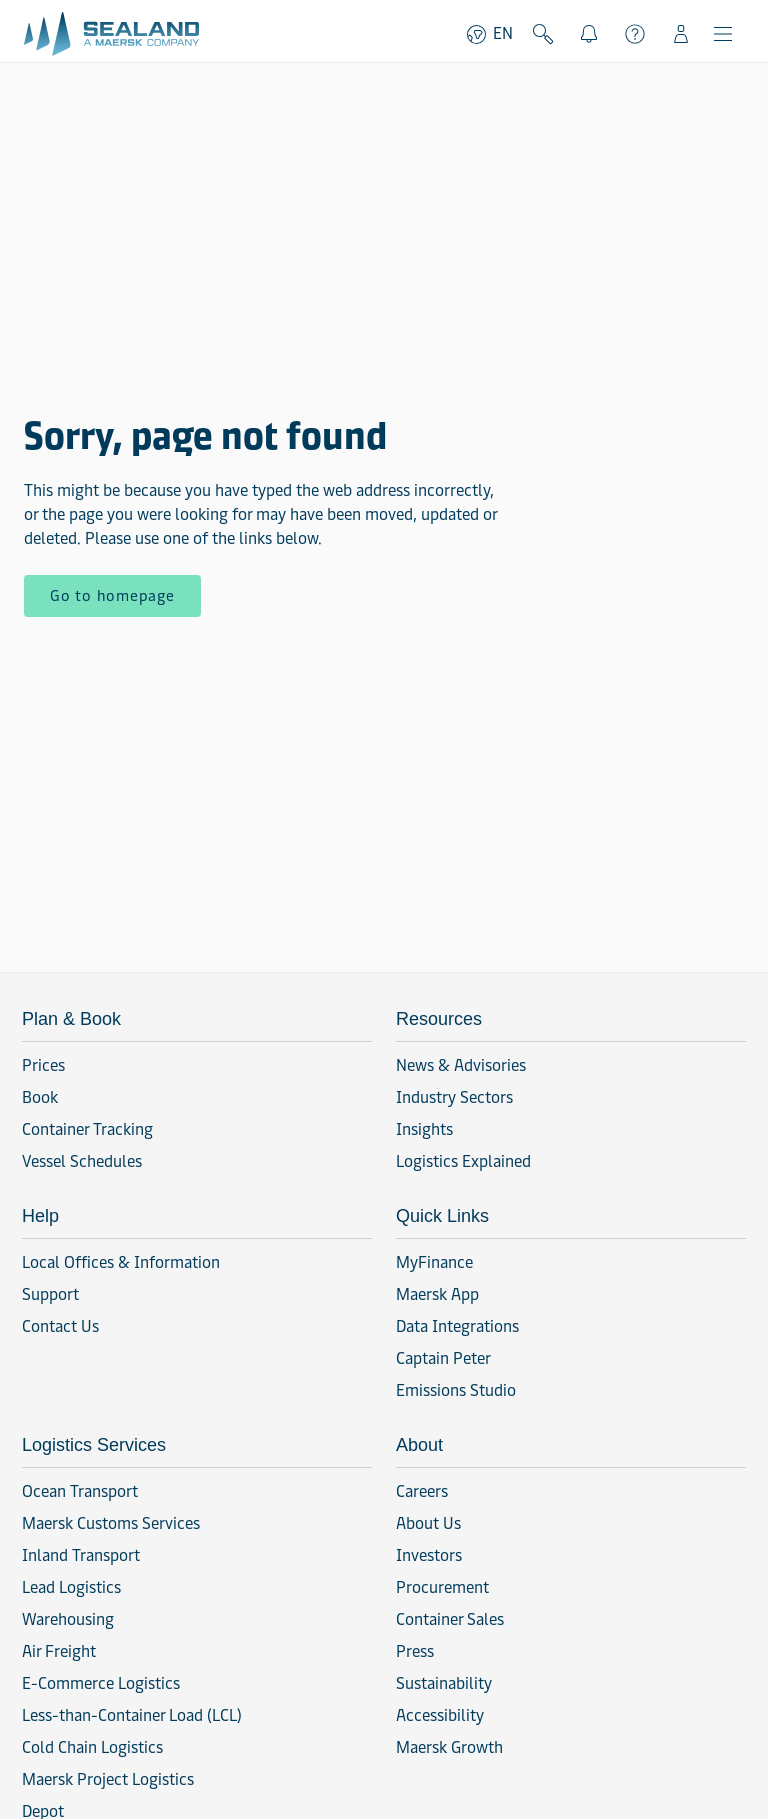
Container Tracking (87, 1129)
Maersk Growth (449, 1747)
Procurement (442, 1587)
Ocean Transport (80, 1491)
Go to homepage (112, 596)
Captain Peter (443, 1358)
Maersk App (437, 1294)
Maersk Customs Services (111, 1523)
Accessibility (440, 1715)
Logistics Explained (463, 1161)
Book (40, 1097)
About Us (428, 1523)
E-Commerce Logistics (101, 1683)
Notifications (593, 31)
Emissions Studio (456, 1390)
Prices (43, 1065)
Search (543, 34)
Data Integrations (457, 1326)
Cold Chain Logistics (92, 1747)
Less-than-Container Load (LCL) (132, 1715)
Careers (422, 1491)
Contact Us (60, 1326)
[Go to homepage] (111, 34)
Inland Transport (81, 1555)
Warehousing (68, 1619)
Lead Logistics (71, 1587)
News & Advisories (461, 1065)
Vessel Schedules (82, 1161)
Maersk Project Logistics (108, 1779)
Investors (429, 1555)
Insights (424, 1129)
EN (489, 34)
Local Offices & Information (121, 1262)
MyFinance (434, 1262)
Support (635, 34)
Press (415, 1651)
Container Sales (450, 1619)
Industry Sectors (454, 1097)
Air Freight (59, 1651)
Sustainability (444, 1683)
